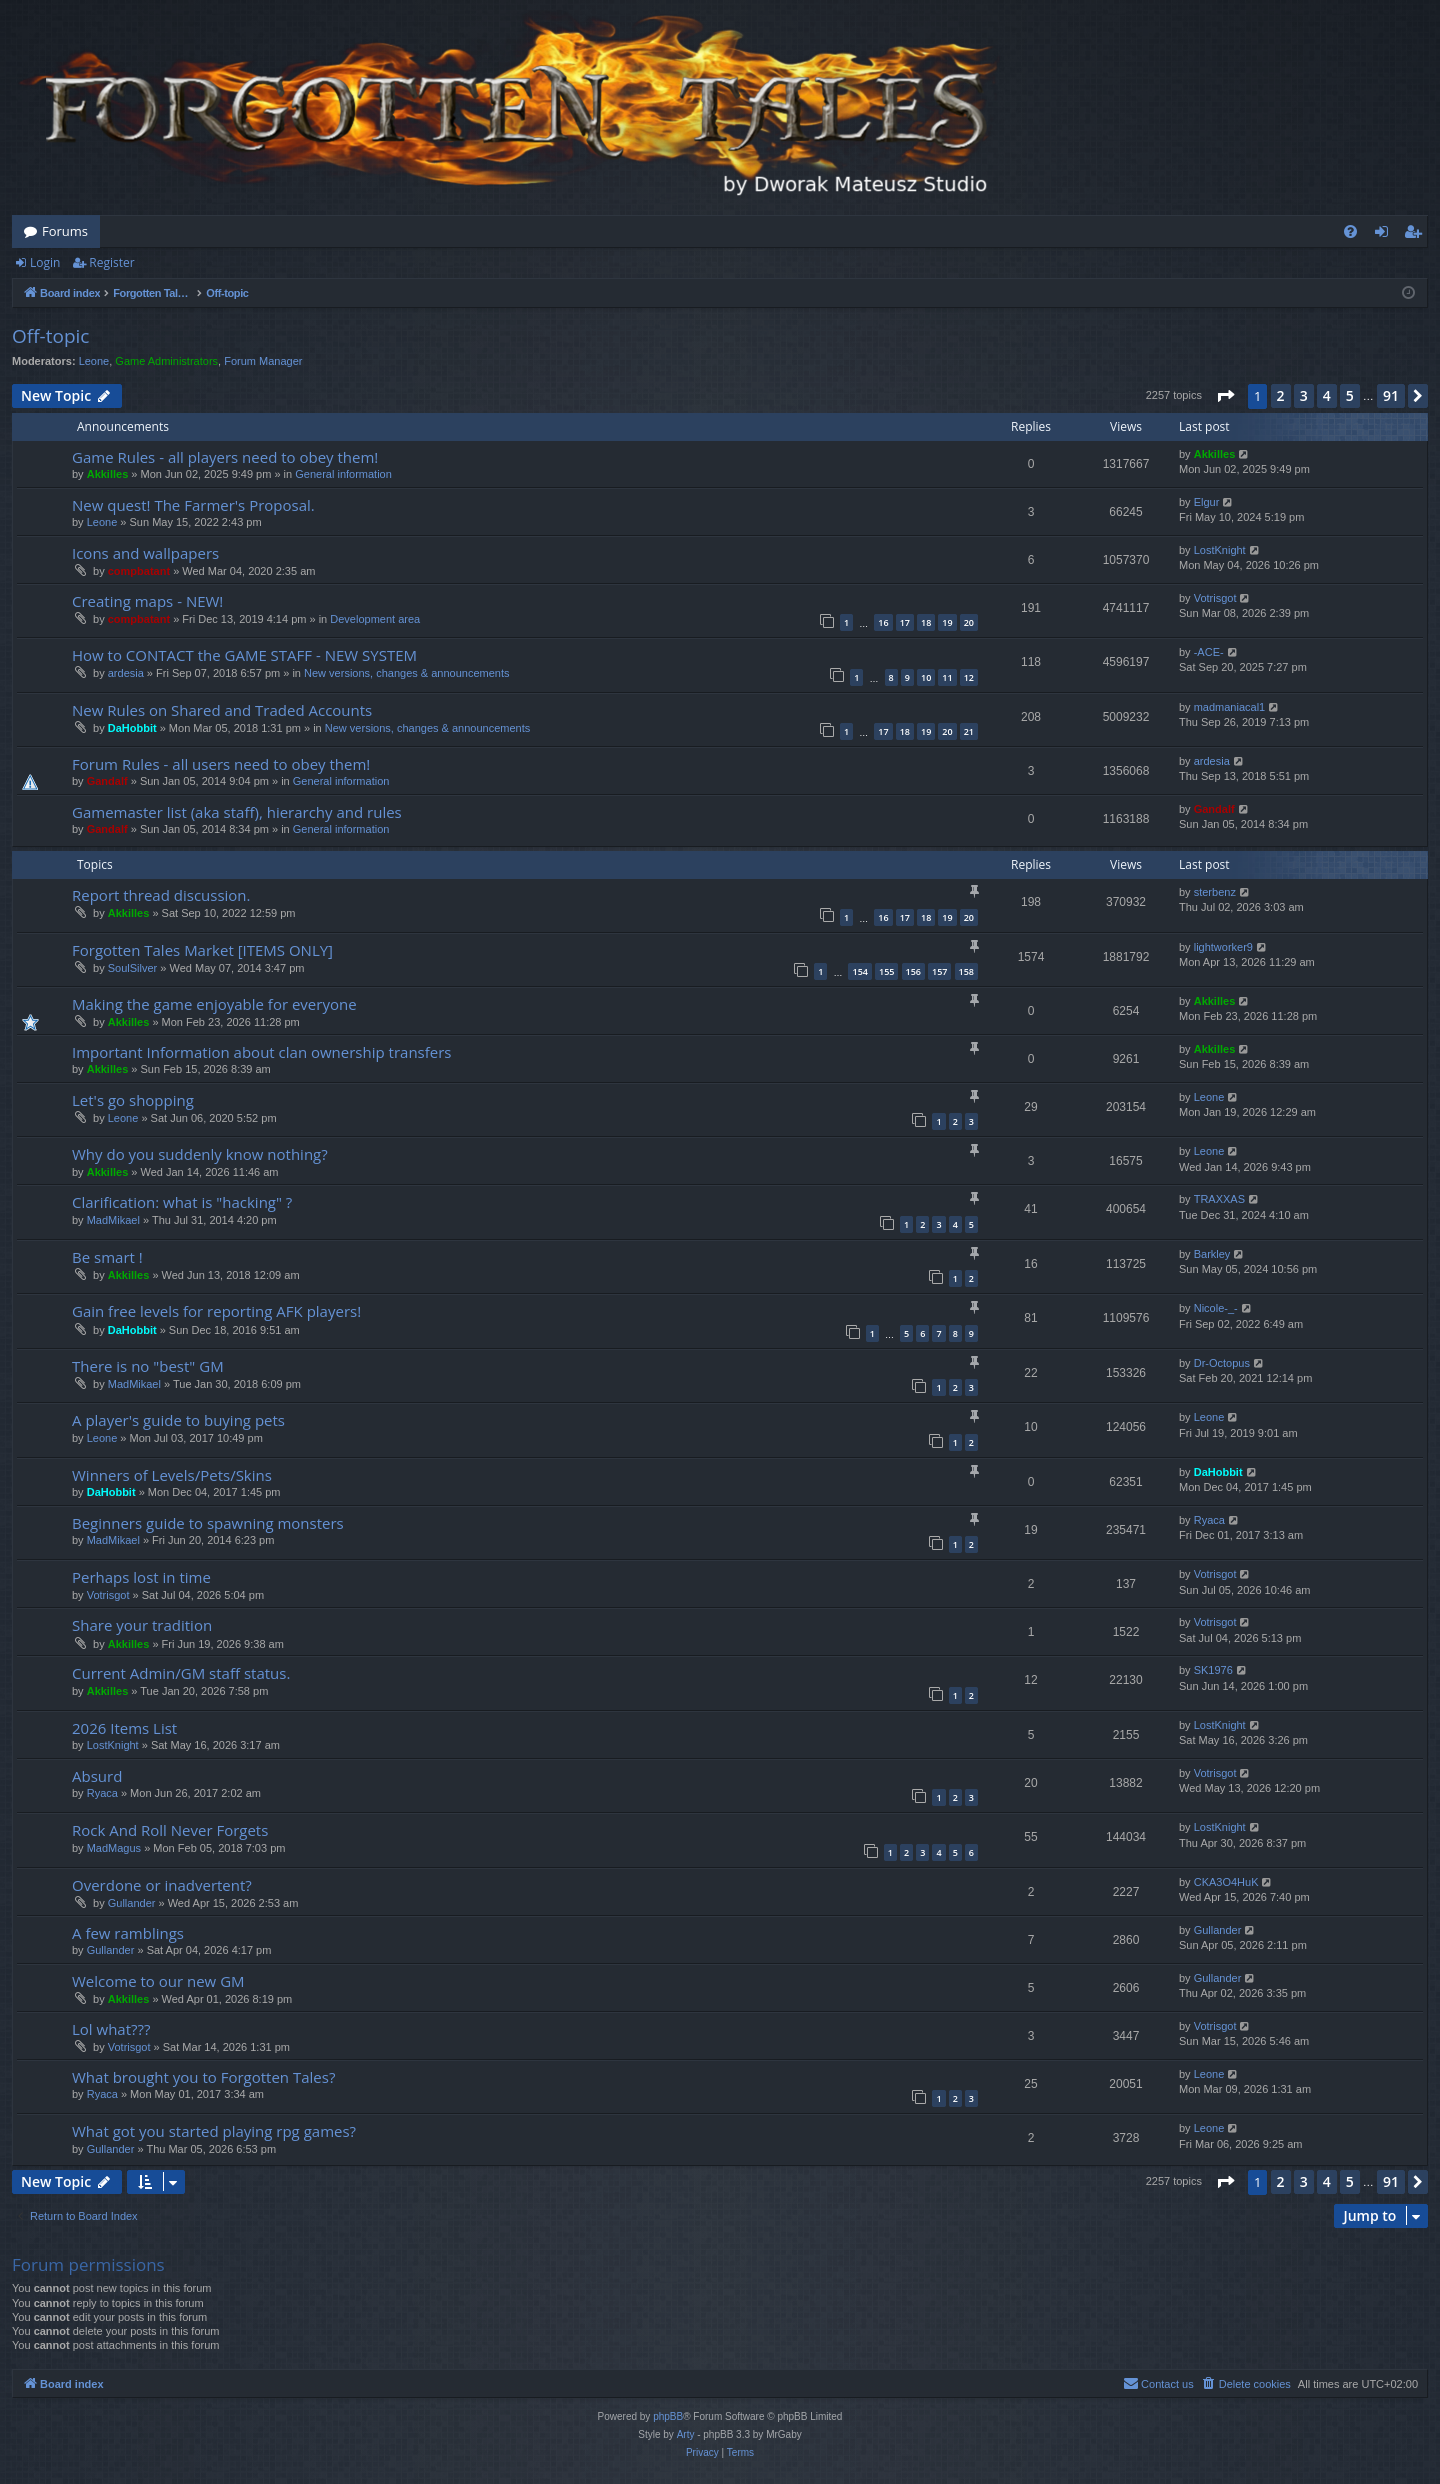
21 (969, 731)
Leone (94, 361)
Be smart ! (107, 1257)
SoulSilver (133, 968)
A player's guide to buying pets (178, 1420)
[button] (1225, 396)
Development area (375, 619)
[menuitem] (1350, 231)
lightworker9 (1223, 947)
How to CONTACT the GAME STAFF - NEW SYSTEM (244, 655)
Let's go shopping (133, 1100)
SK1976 (1213, 1670)
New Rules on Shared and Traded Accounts (222, 710)
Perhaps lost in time (141, 1577)
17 (905, 622)
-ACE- (1209, 652)
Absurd (97, 1776)
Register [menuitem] (1417, 235)
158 (966, 971)
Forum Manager (263, 361)
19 (947, 622)
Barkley (1212, 1254)
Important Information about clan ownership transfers (262, 1052)
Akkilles (108, 474)
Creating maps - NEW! (147, 601)
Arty (686, 2434)
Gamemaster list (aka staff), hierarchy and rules (237, 812)
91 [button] (1391, 395)
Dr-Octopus (1222, 1363)
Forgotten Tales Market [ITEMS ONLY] (202, 950)
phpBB (668, 2416)
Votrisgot (1215, 598)
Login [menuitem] (1385, 235)
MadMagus (114, 1848)
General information (343, 474)
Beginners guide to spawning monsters (208, 1523)
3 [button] (1304, 395)
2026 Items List (124, 1728)
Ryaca (1209, 1520)
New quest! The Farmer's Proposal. (193, 505)
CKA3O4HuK (1226, 1882)
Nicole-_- (1216, 1308)
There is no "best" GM (148, 1366)
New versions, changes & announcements (406, 673)
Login (45, 262)
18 (926, 622)
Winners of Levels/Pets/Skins (172, 1475)
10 (926, 677)
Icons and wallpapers (145, 553)
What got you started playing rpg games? (214, 2131)
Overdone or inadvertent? (162, 1885)
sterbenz (1215, 892)
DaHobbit (132, 728)
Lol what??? (111, 2029)
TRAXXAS (1219, 1199)
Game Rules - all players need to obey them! (225, 457)
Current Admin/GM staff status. (181, 1673)
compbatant (139, 571)
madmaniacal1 (1230, 707)
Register (111, 262)
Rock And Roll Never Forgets (170, 1830)
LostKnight (1220, 550)
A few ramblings (128, 1933)
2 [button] (1281, 395)
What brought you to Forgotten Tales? (203, 2077)
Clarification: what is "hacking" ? (182, 1202)
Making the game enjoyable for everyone (214, 1004)
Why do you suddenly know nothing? (200, 1154)
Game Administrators (166, 361)
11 (947, 677)
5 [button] (1350, 395)
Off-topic (50, 336)
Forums (65, 231)
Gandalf (107, 781)
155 (886, 971)
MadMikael (113, 1220)
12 (969, 677)
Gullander (132, 1903)
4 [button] (1327, 395)
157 (939, 971)
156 (913, 971)
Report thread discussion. (161, 895)
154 (859, 971)
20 (969, 622)
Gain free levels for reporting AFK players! (216, 1311)
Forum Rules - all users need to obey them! (221, 764)
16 (883, 622)
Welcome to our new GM (158, 1981)
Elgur (1207, 502)
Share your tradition (142, 1625)
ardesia (126, 673)
